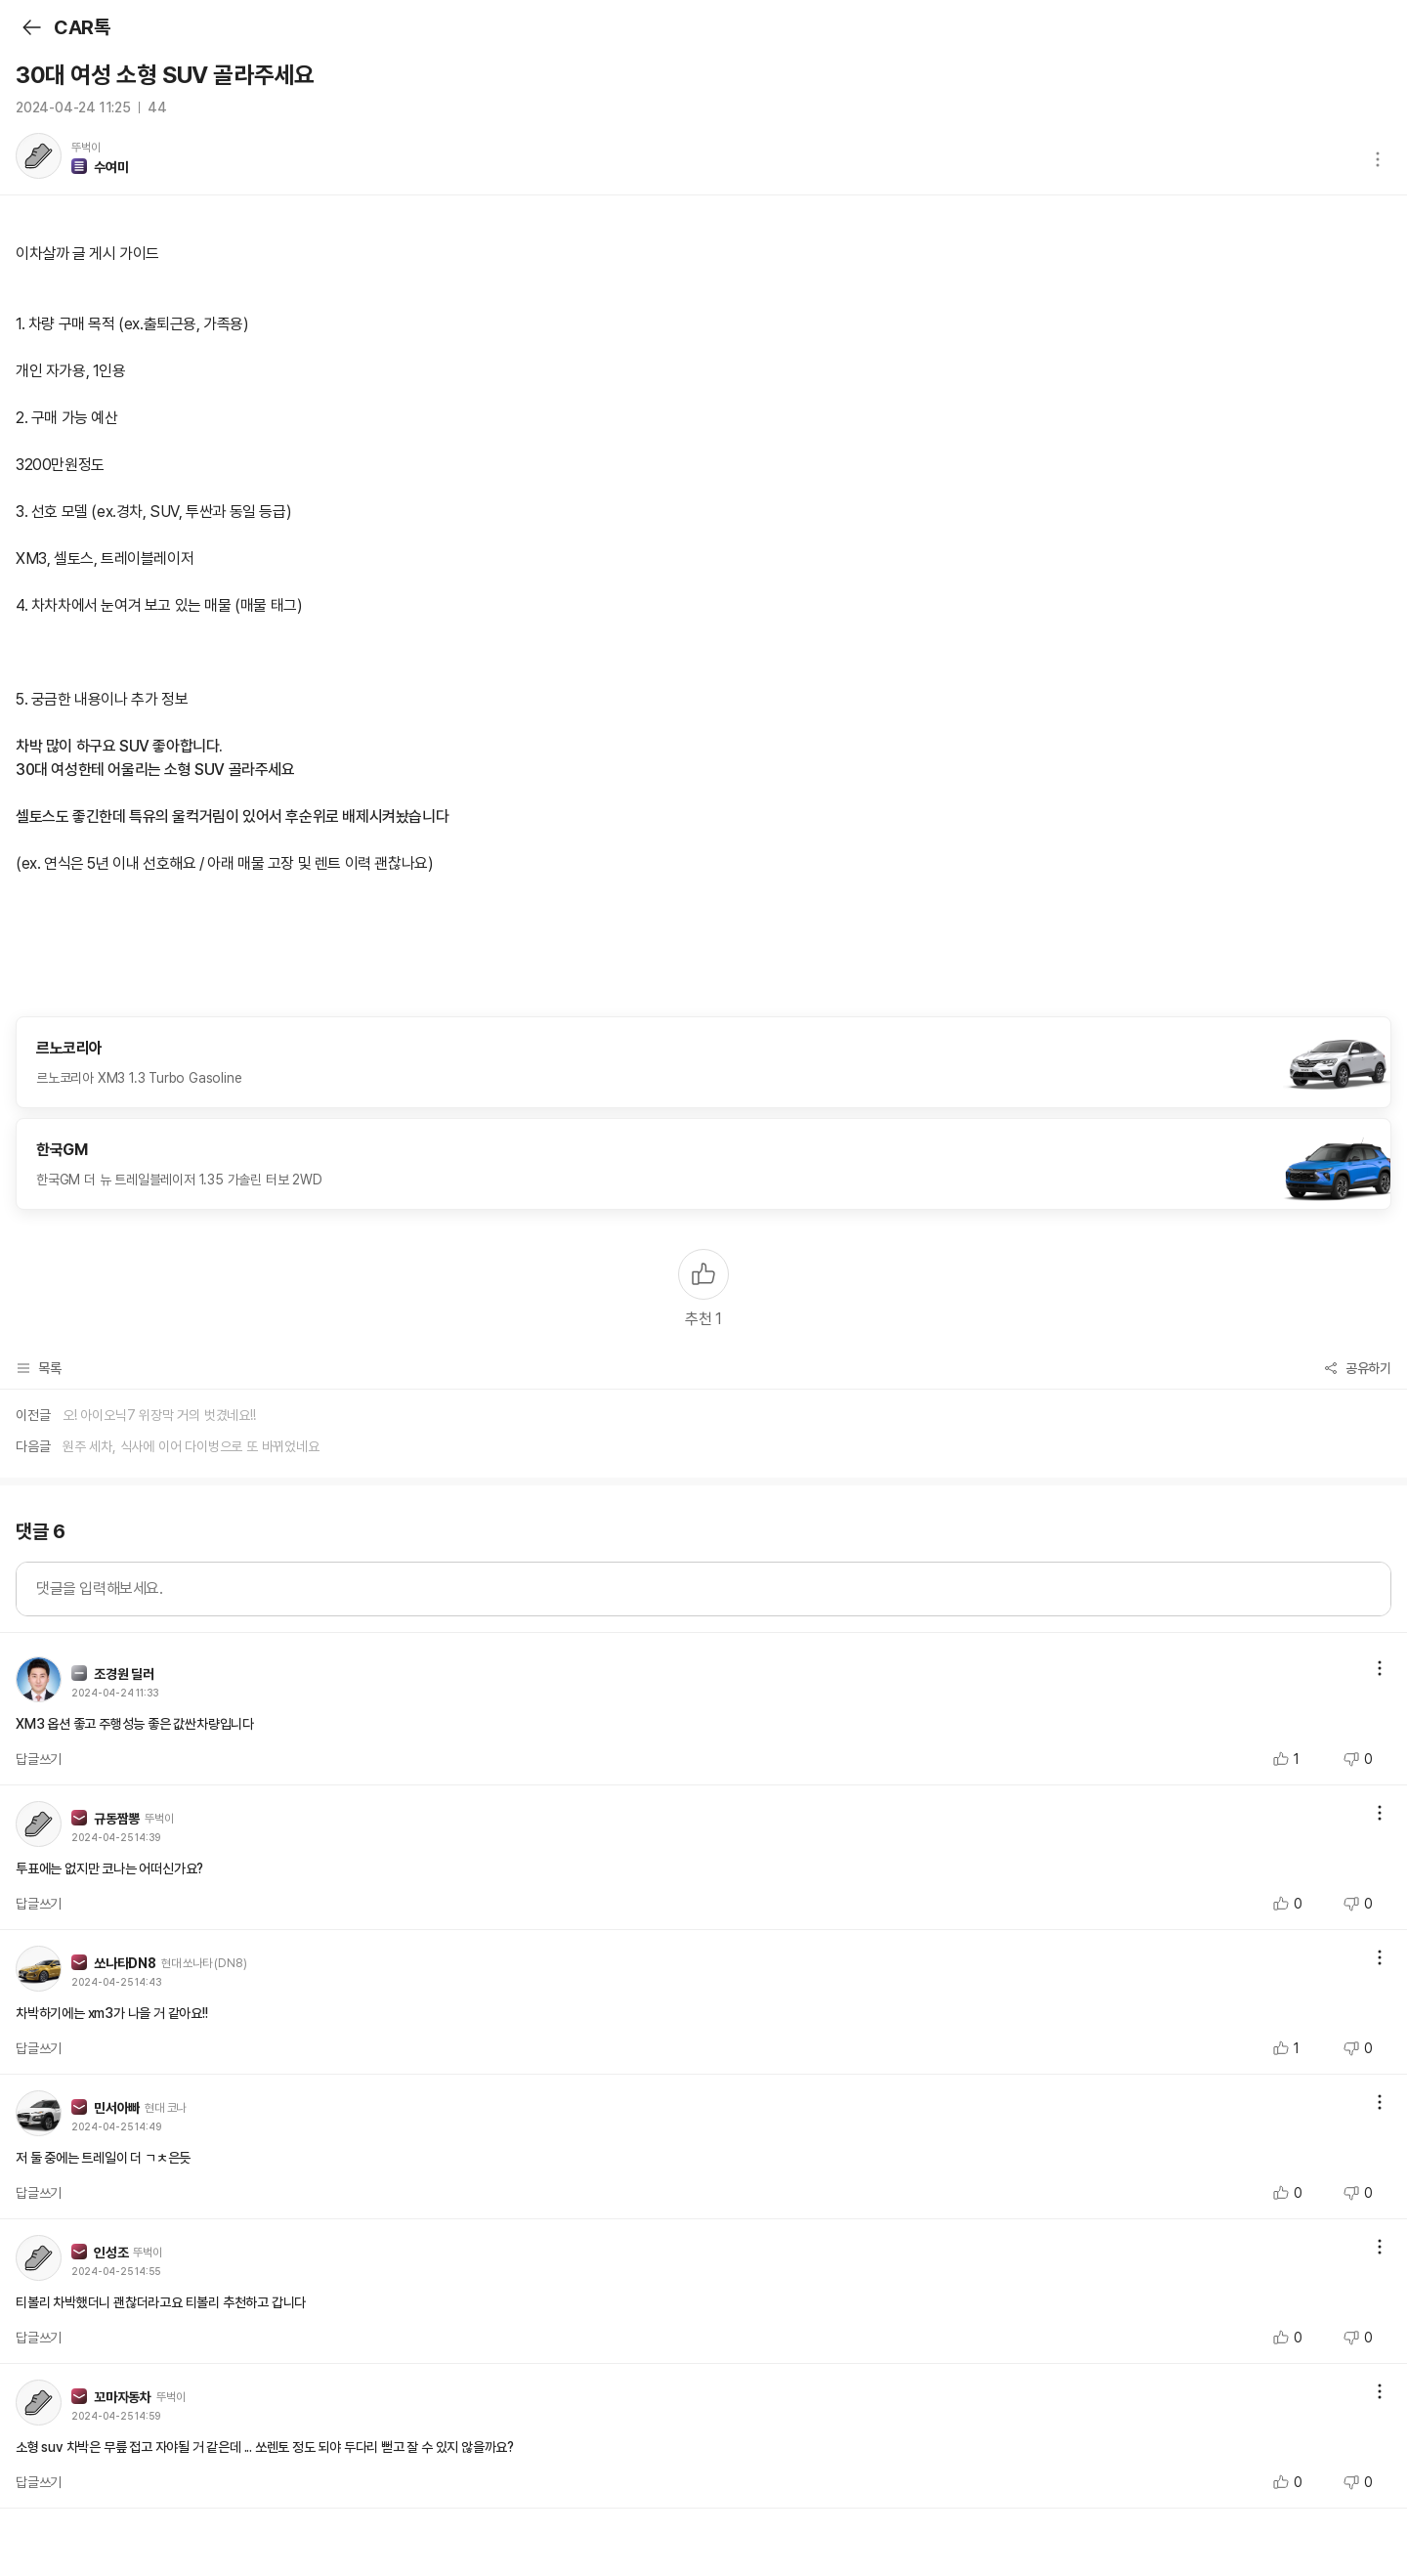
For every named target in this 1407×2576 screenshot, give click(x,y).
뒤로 (31, 27)
